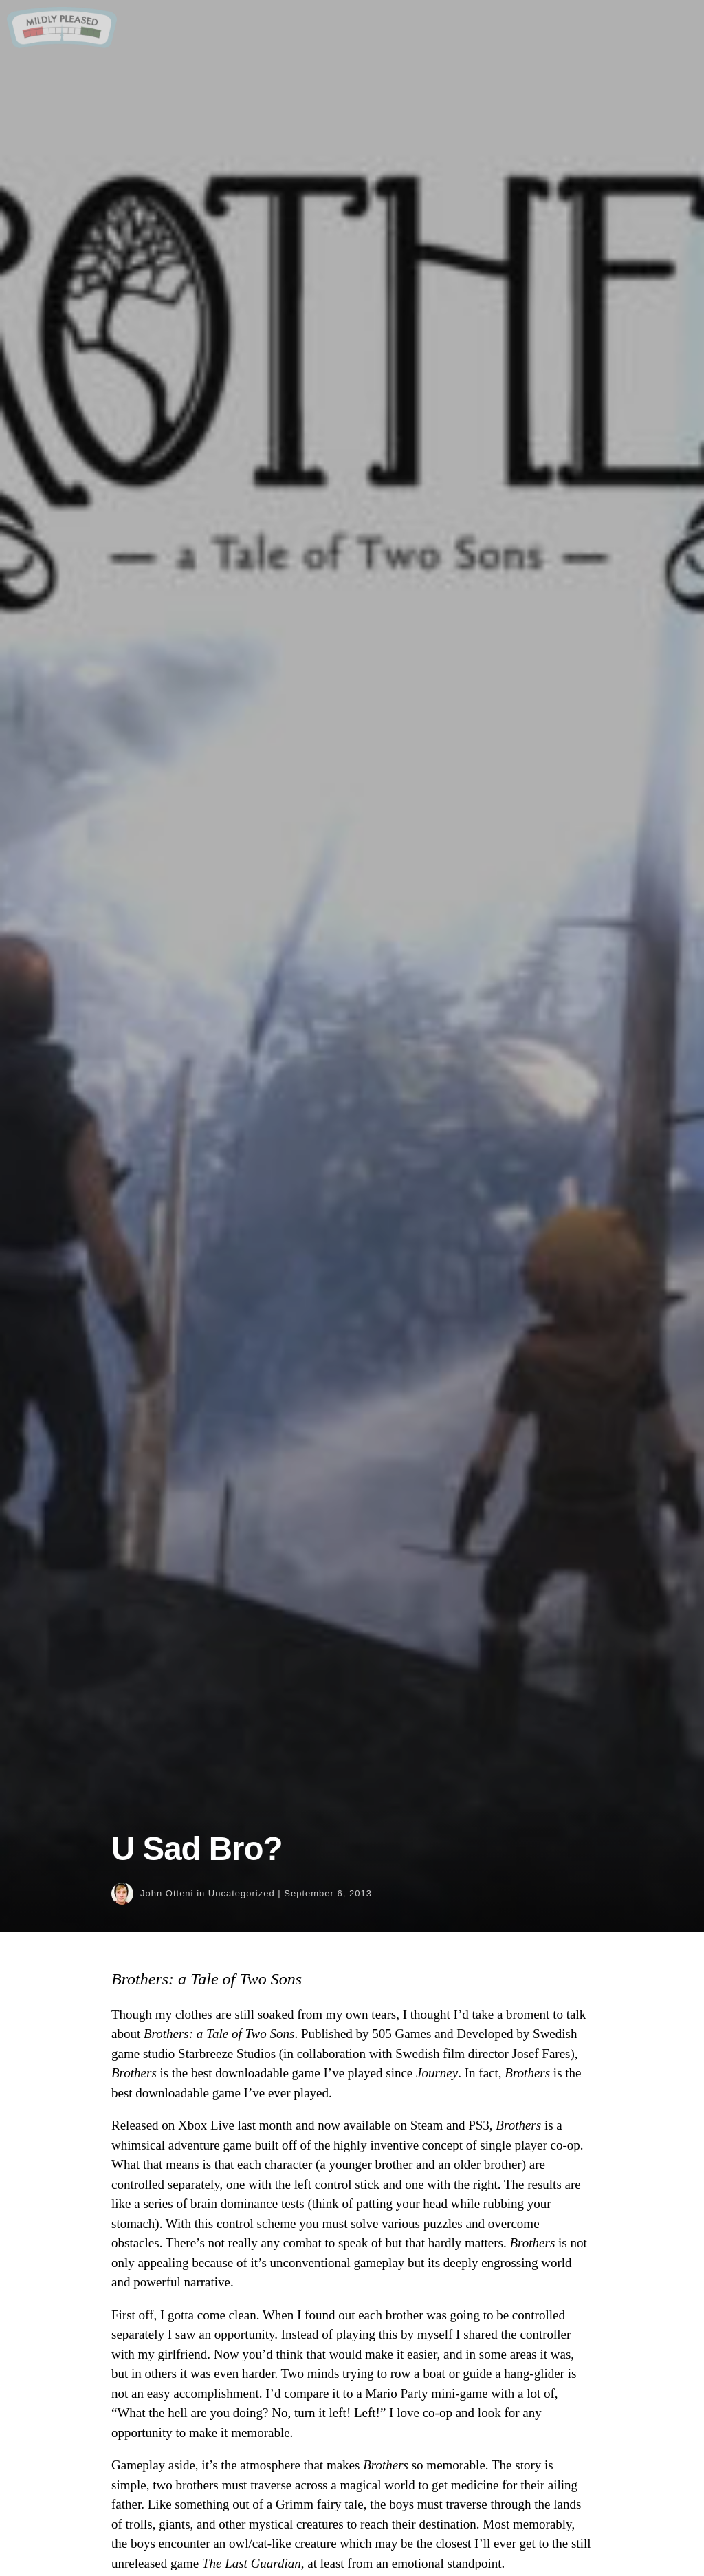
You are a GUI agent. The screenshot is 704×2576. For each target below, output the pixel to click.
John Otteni (167, 1893)
